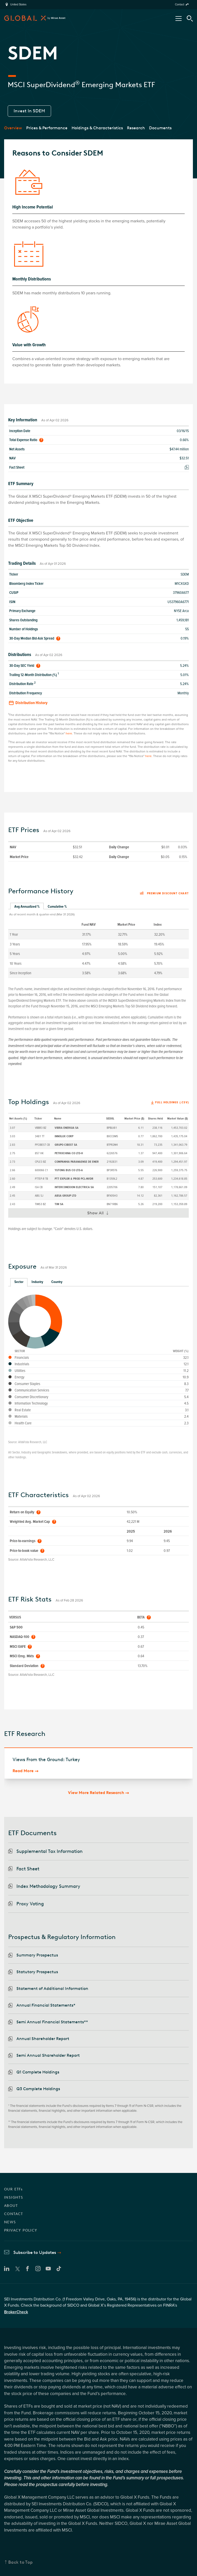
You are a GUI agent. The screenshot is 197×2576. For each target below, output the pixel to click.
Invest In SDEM (29, 110)
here (69, 733)
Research (136, 127)
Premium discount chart (164, 893)
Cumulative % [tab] (57, 906)
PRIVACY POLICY (20, 2230)
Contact (179, 4)
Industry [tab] (37, 1282)
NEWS (10, 2222)
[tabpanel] (98, 943)
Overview (13, 127)
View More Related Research (96, 1792)
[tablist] (98, 906)
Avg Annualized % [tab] (27, 906)
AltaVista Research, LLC (32, 1442)
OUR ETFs (13, 2189)
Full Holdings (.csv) (172, 1102)
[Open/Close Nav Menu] (178, 18)
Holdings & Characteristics (97, 127)
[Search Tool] (190, 18)
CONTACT (13, 2214)
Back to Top (20, 2562)
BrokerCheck (16, 2312)
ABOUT (11, 2206)
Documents (160, 127)
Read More (23, 1770)
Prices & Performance (46, 127)
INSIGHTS (13, 2197)
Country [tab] (56, 1282)
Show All (100, 1214)
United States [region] (18, 4)
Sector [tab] (18, 1282)
